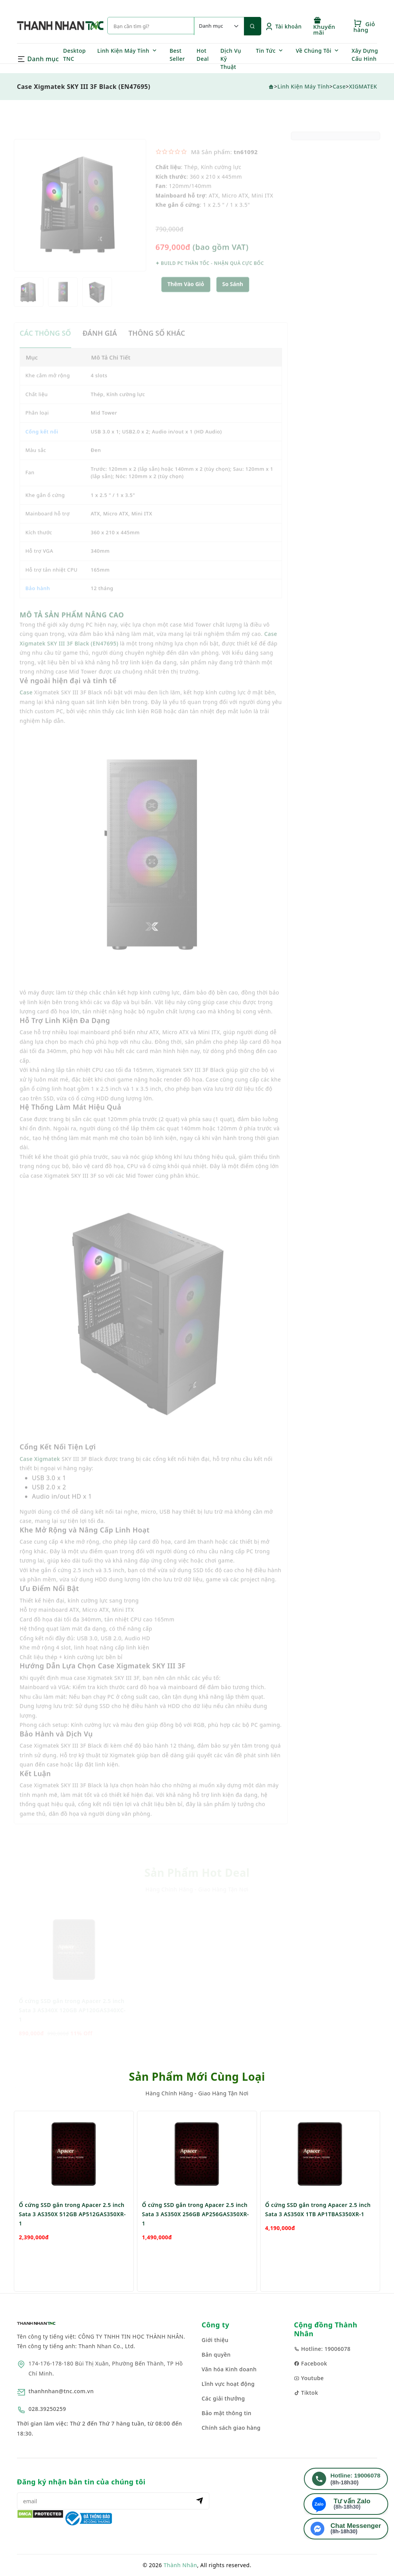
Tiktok (306, 2392)
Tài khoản (283, 26)
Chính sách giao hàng (231, 2427)
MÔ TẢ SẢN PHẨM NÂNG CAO (72, 630)
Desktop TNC (74, 54)
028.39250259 (47, 2408)
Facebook (310, 2363)
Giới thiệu (215, 2340)
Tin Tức (265, 50)
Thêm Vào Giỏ (185, 300)
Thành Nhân (180, 2565)
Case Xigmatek (40, 1474)
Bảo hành (37, 604)
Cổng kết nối (41, 447)
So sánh (232, 300)
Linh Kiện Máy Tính (123, 50)
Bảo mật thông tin (227, 2413)
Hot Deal (203, 54)
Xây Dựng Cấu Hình (365, 54)
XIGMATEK (363, 86)
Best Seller (177, 54)
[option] (80, 221)
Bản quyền (216, 2354)
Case (339, 86)
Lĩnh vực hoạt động (228, 2383)
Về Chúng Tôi (314, 50)
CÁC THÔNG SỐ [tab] (45, 349)
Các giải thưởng (223, 2398)
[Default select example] (219, 26)
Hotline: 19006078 (322, 2348)
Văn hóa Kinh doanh (229, 2369)
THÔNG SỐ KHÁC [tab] (157, 349)
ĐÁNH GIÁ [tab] (100, 349)
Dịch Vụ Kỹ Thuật (230, 58)
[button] (232, 300)
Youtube (309, 2378)
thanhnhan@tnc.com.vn (61, 2391)
